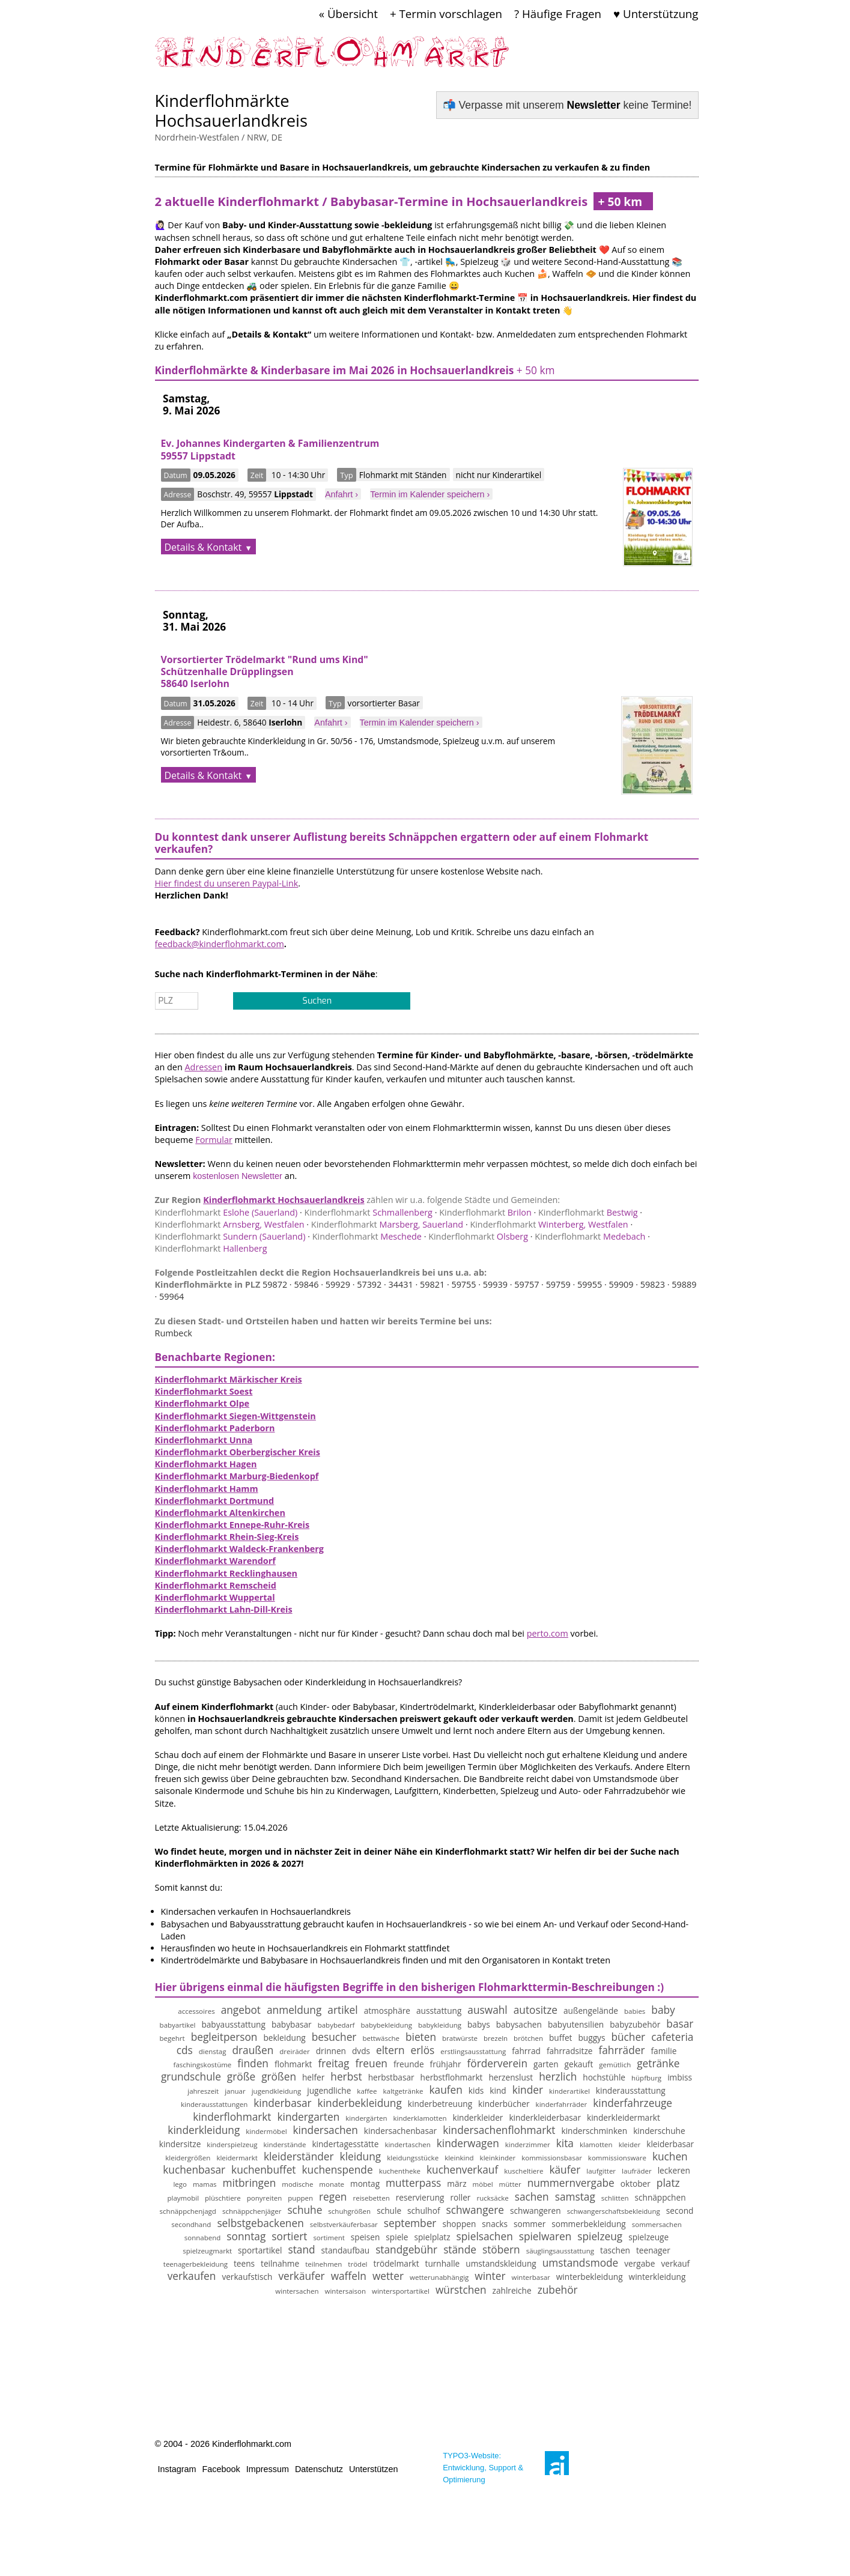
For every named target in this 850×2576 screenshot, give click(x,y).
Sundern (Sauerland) (230, 1236)
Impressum (267, 2469)
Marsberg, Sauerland (387, 1224)
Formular (213, 1139)
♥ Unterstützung (655, 13)
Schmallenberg (369, 1212)
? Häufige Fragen (557, 13)
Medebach (590, 1236)
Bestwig (588, 1212)
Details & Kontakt (203, 547)
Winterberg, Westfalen (549, 1224)
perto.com (547, 1633)
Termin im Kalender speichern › (430, 494)
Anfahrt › (341, 494)
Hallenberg (211, 1248)
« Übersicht (348, 13)
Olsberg (478, 1236)
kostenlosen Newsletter (237, 1176)
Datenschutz (319, 2469)
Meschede (367, 1236)
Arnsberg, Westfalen (230, 1224)
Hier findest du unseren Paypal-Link (227, 883)
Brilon (485, 1212)
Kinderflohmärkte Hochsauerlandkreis (231, 110)
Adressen (204, 1067)
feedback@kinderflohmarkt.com (219, 944)
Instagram (177, 2469)
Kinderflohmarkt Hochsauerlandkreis (283, 1199)
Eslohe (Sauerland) (226, 1212)
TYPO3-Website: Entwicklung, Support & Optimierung (483, 2467)
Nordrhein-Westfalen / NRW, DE (218, 137)
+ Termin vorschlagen (446, 13)
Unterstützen (373, 2469)
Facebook (221, 2469)
